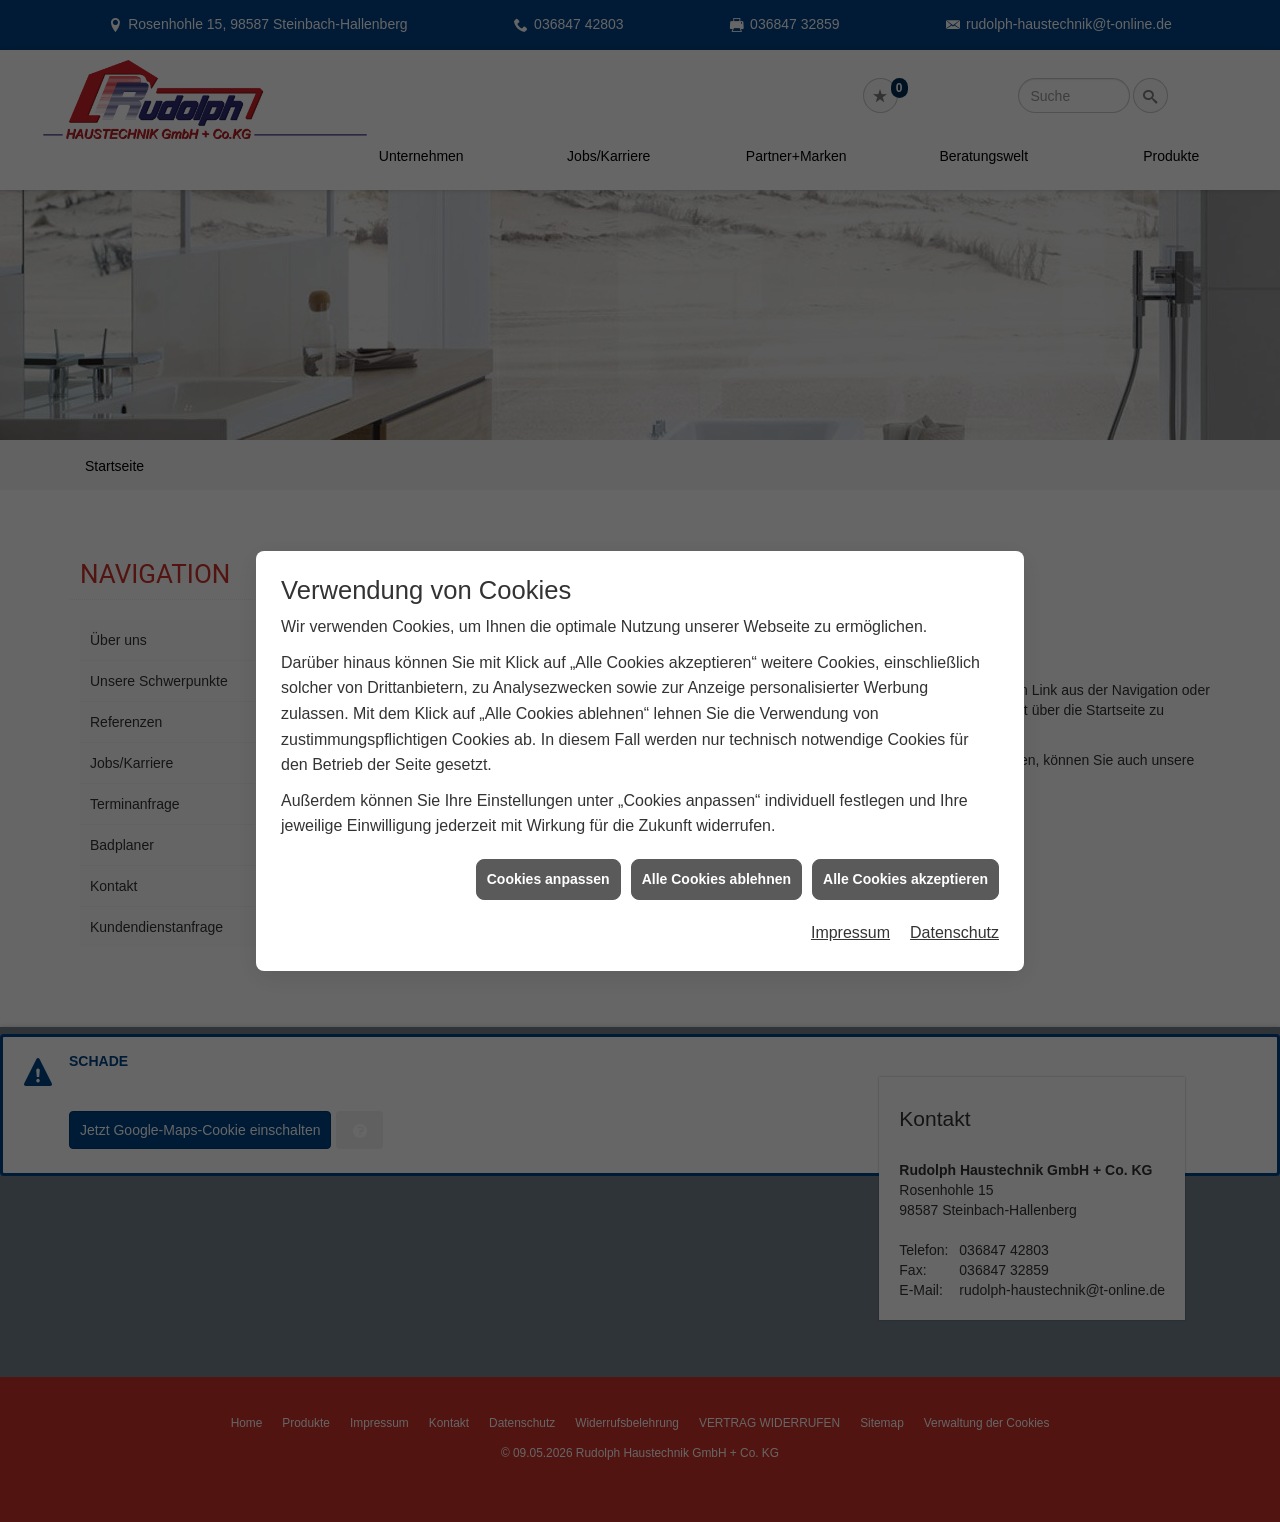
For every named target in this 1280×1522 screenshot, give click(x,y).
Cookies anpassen (548, 857)
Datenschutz (954, 910)
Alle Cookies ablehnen (716, 857)
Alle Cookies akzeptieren (905, 857)
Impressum (850, 910)
